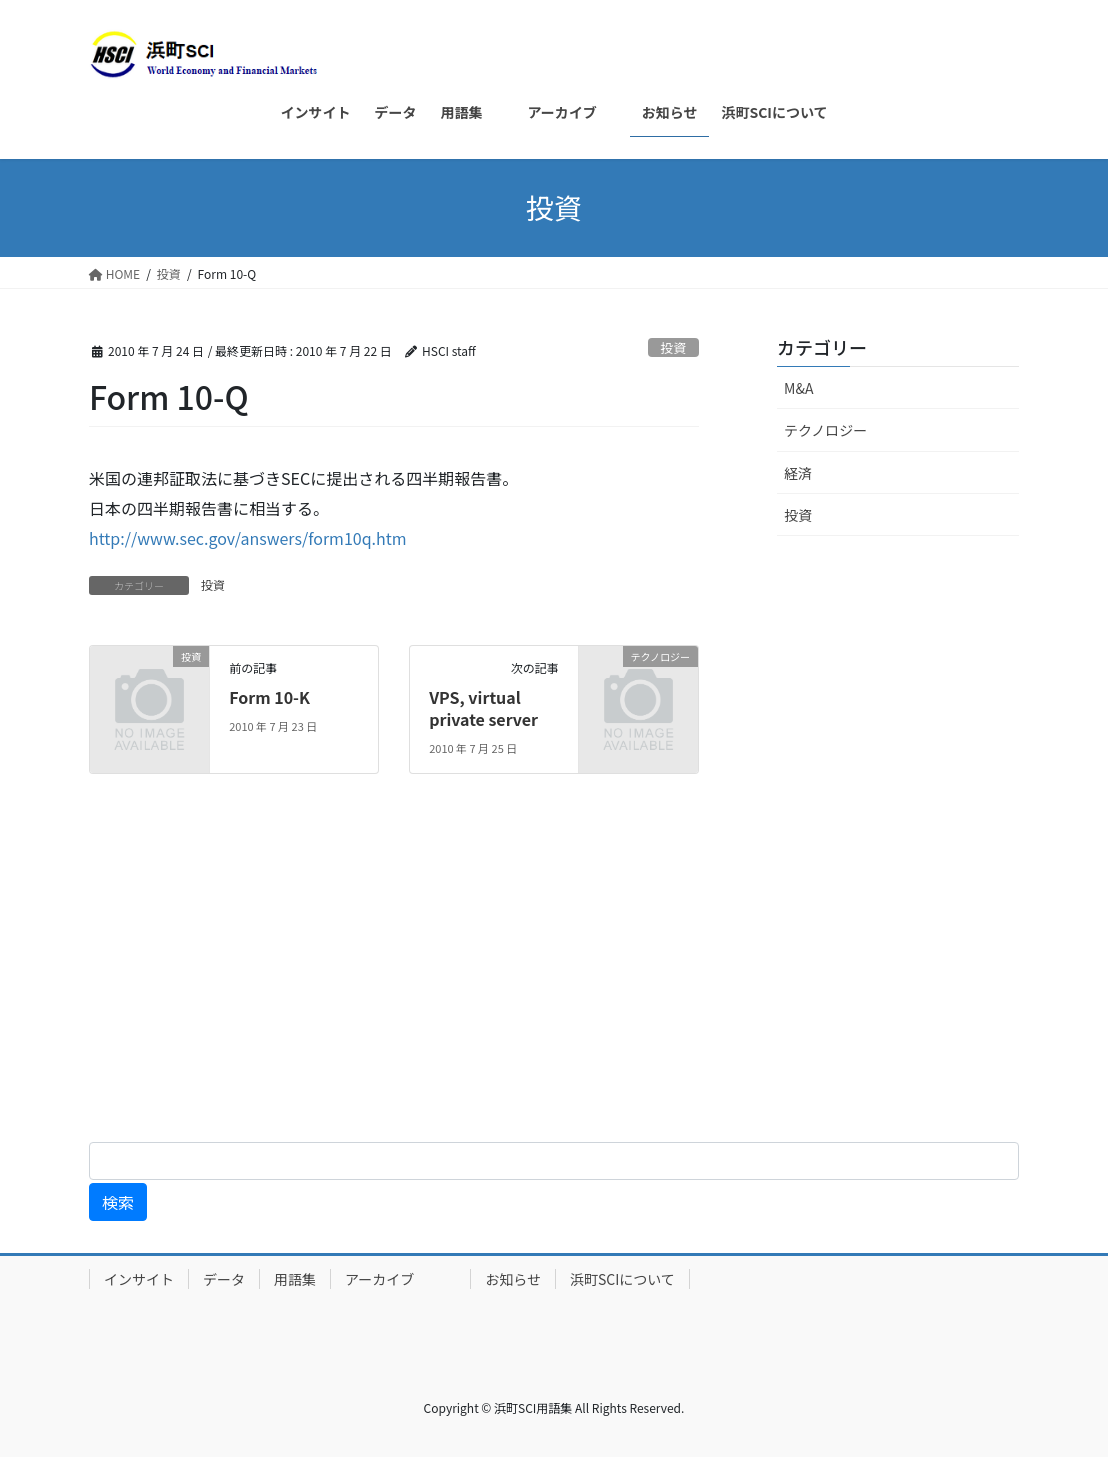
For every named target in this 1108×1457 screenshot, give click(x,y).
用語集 (295, 1279)
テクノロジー (825, 430)
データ (224, 1279)
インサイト (139, 1279)
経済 (798, 473)
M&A (798, 388)
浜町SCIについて (622, 1279)
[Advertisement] (554, 970)
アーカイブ (400, 1279)
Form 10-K (269, 697)
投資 (674, 347)
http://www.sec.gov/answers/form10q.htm (248, 538)
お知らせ (513, 1279)
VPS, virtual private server (483, 708)
